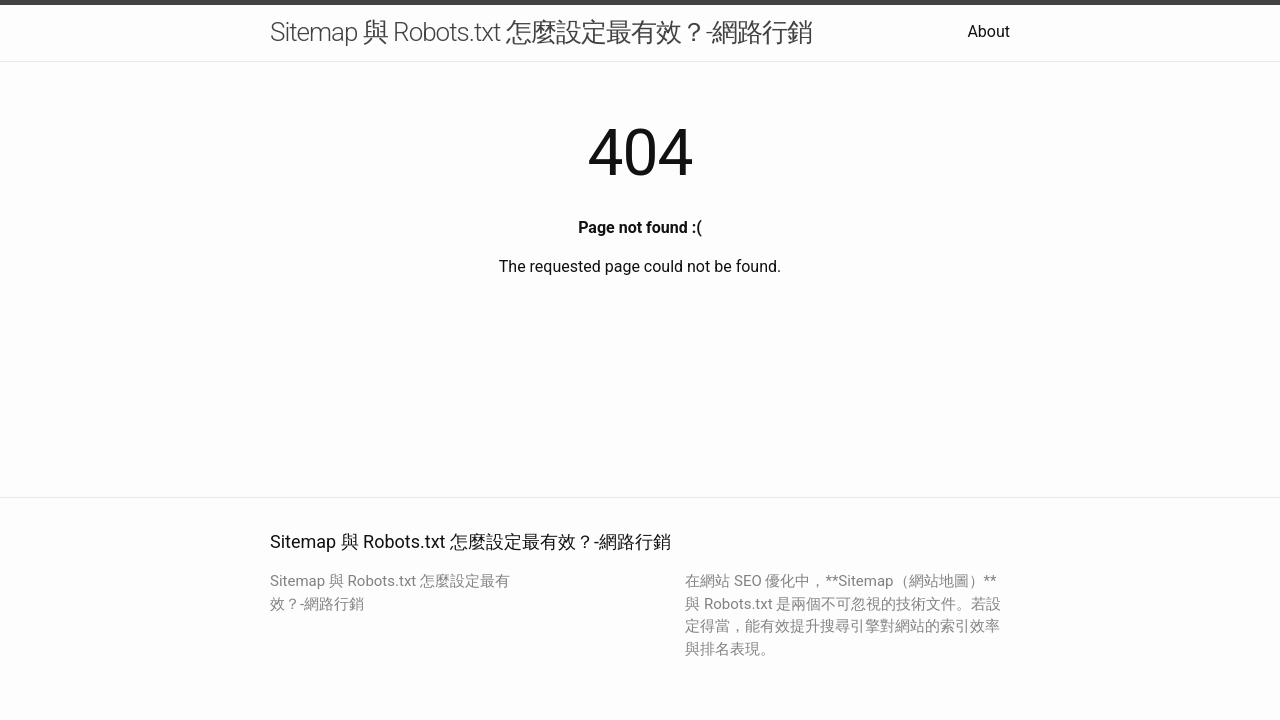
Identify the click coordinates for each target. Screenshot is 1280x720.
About (988, 31)
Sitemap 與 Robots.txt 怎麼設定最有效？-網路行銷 (541, 32)
